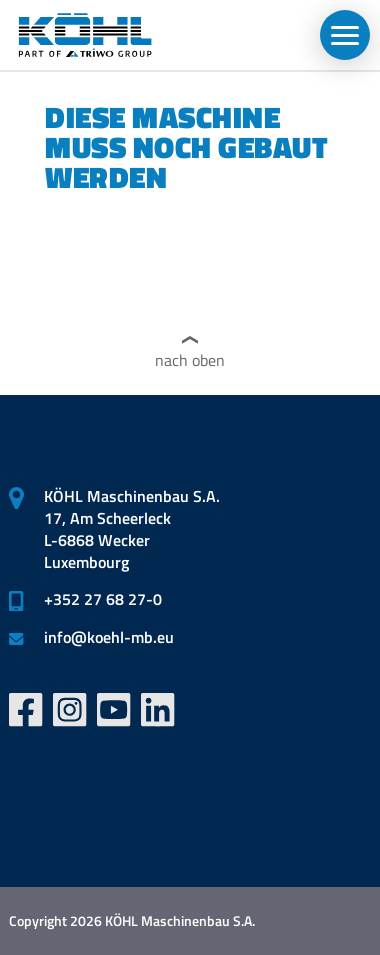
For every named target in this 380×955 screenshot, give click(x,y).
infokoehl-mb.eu (109, 637)
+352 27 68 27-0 (103, 599)
